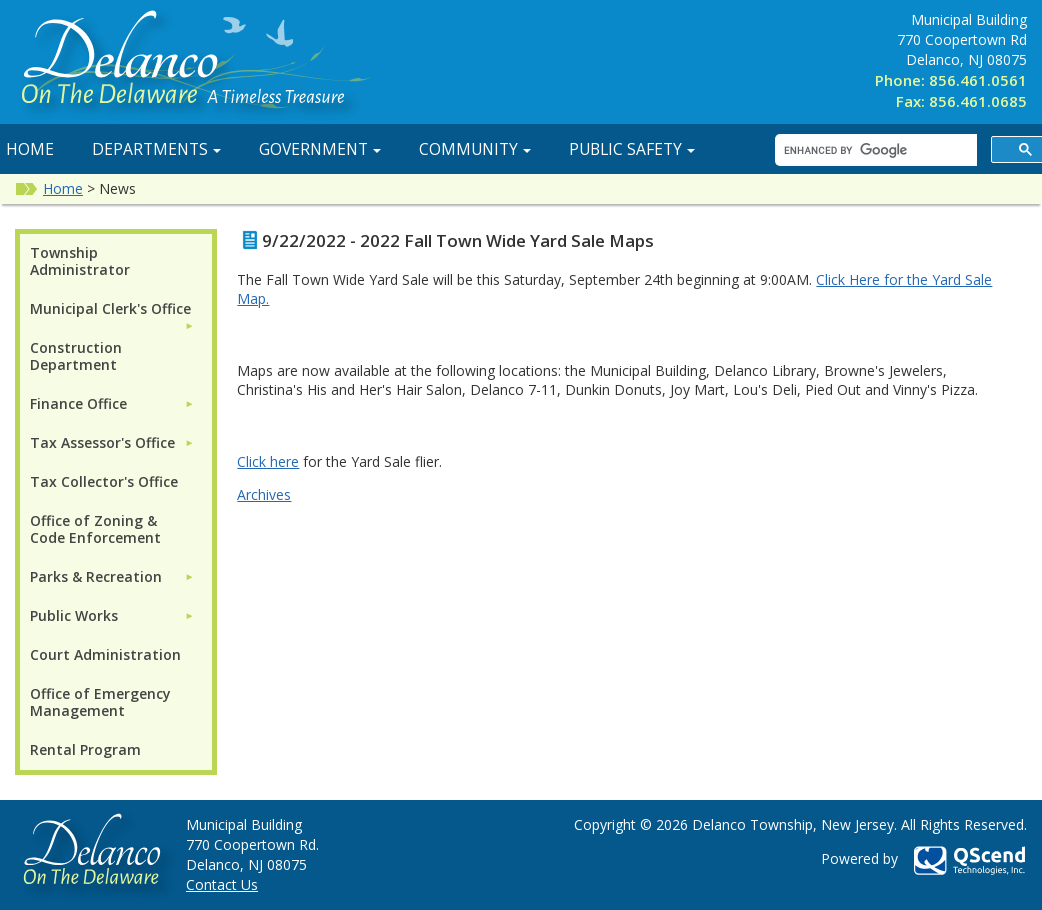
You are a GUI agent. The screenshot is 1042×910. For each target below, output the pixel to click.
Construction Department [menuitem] (76, 356)
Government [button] (320, 149)
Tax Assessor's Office (102, 442)
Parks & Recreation (96, 576)
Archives (264, 494)
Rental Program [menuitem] (85, 749)
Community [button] (475, 149)
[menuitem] (112, 308)
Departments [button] (156, 149)
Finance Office (78, 403)
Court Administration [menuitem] (105, 654)
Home (63, 188)
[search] (874, 150)
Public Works (74, 615)
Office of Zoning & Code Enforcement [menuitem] (95, 529)
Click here (268, 461)
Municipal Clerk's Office (110, 308)
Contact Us (222, 884)
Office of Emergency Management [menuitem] (100, 702)
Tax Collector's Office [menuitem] (104, 481)
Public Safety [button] (632, 149)
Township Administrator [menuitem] (80, 261)
